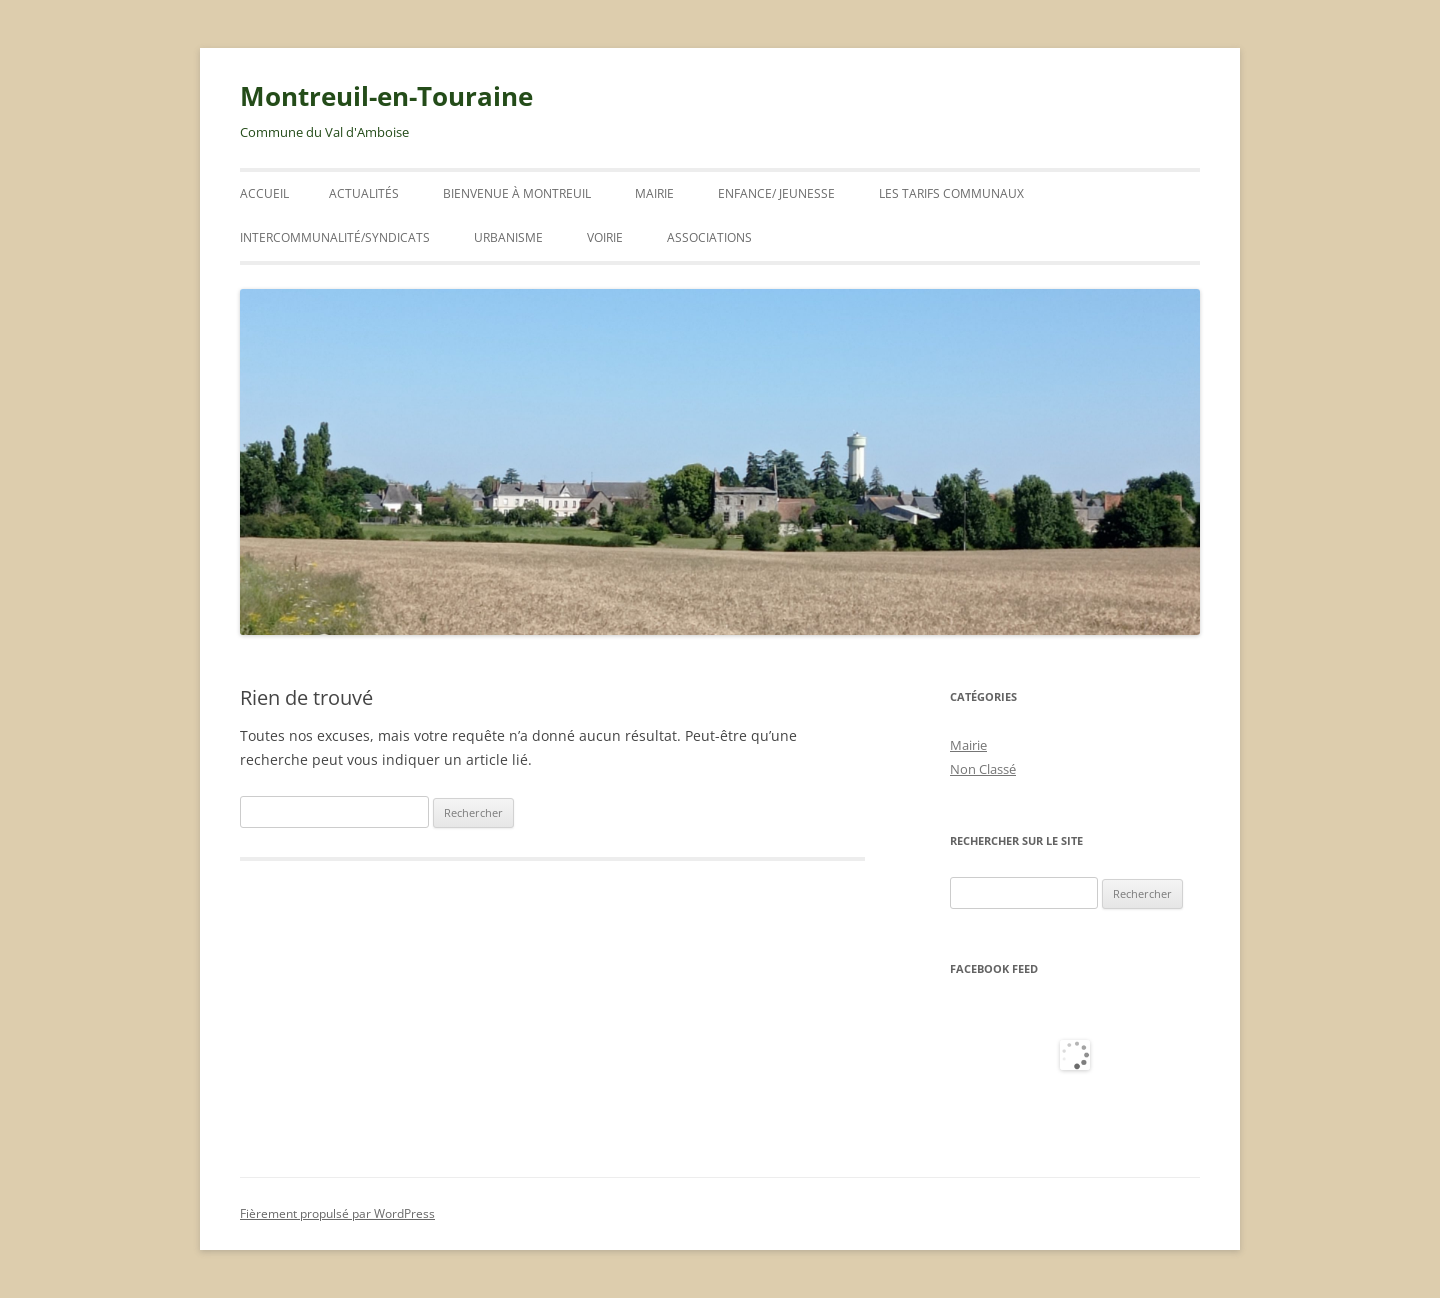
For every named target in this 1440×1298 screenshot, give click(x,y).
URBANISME (508, 237)
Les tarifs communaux (951, 193)
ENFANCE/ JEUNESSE (776, 193)
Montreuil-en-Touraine (386, 96)
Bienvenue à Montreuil (517, 193)
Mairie (654, 193)
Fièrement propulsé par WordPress (337, 1213)
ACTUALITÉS (364, 193)
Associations (709, 237)
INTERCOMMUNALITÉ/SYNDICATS (335, 237)
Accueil (264, 193)
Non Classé (983, 769)
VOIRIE (605, 237)
